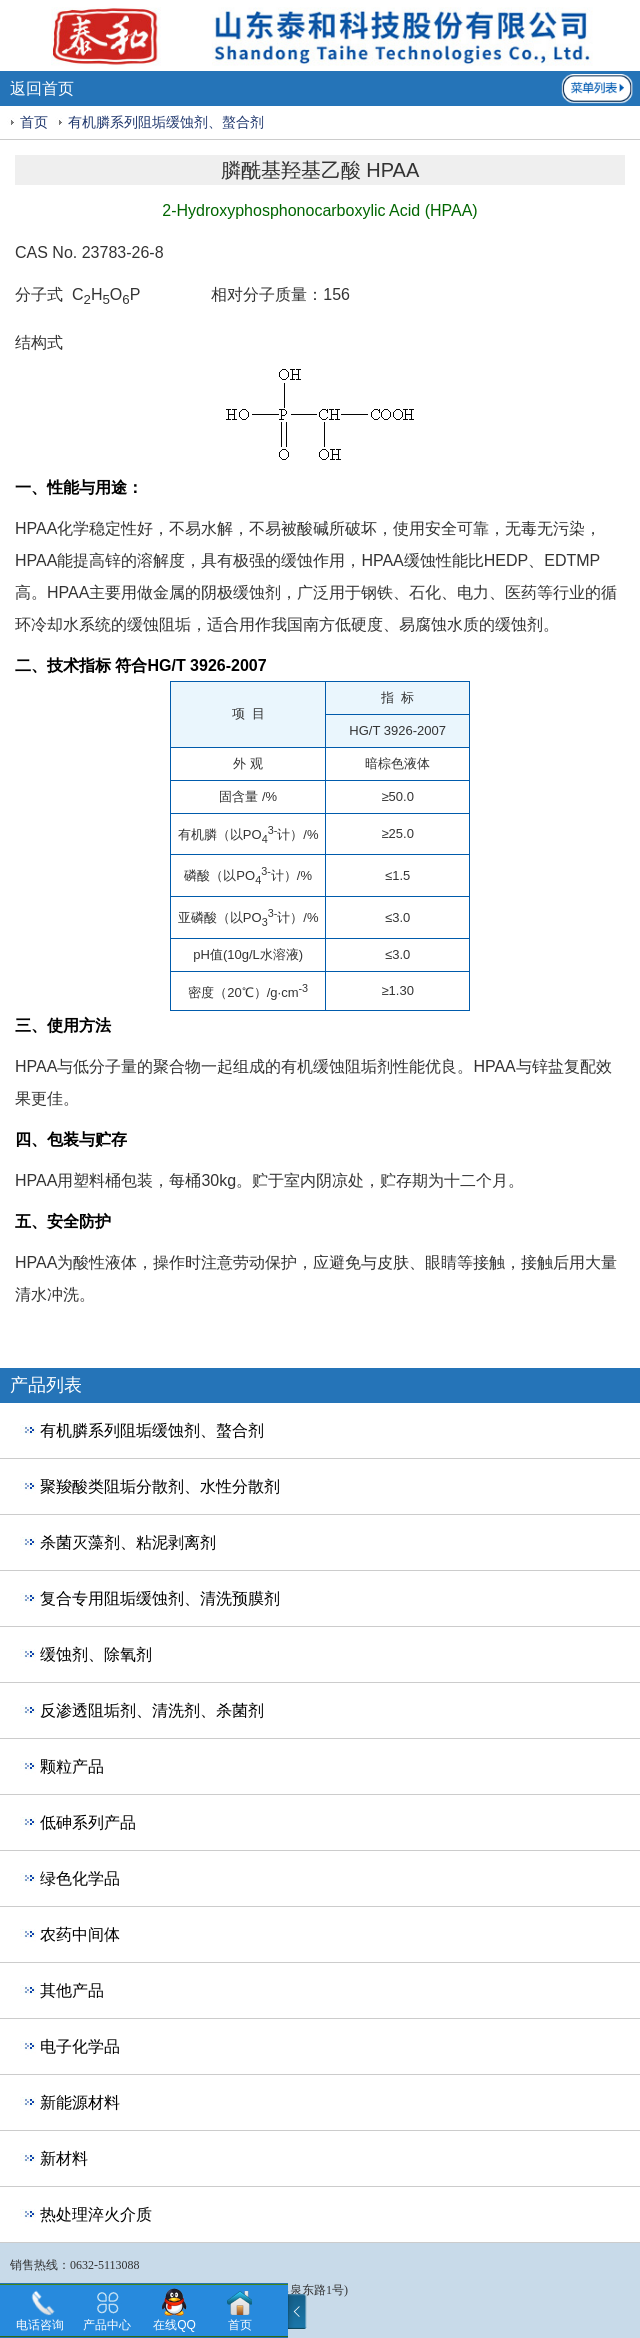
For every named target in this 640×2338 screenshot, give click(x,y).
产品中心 (107, 2325)
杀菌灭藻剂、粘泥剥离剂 (128, 1542)
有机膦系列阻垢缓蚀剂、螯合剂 (166, 122)
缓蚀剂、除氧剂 (96, 1654)
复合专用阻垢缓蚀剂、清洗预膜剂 (160, 1598)
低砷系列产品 (88, 1822)
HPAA (36, 528)
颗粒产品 (72, 1766)
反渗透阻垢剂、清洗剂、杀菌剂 (152, 1710)
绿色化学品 (80, 1878)
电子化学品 (80, 2046)
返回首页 (42, 88)
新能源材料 (80, 2102)
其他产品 (72, 1990)
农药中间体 (80, 1934)
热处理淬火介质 (96, 2214)
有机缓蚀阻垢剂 (337, 1066)
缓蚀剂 (257, 592)
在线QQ (174, 2325)
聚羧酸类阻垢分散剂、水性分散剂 (160, 1486)
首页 (34, 122)
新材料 (64, 2158)
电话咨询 (40, 2325)
